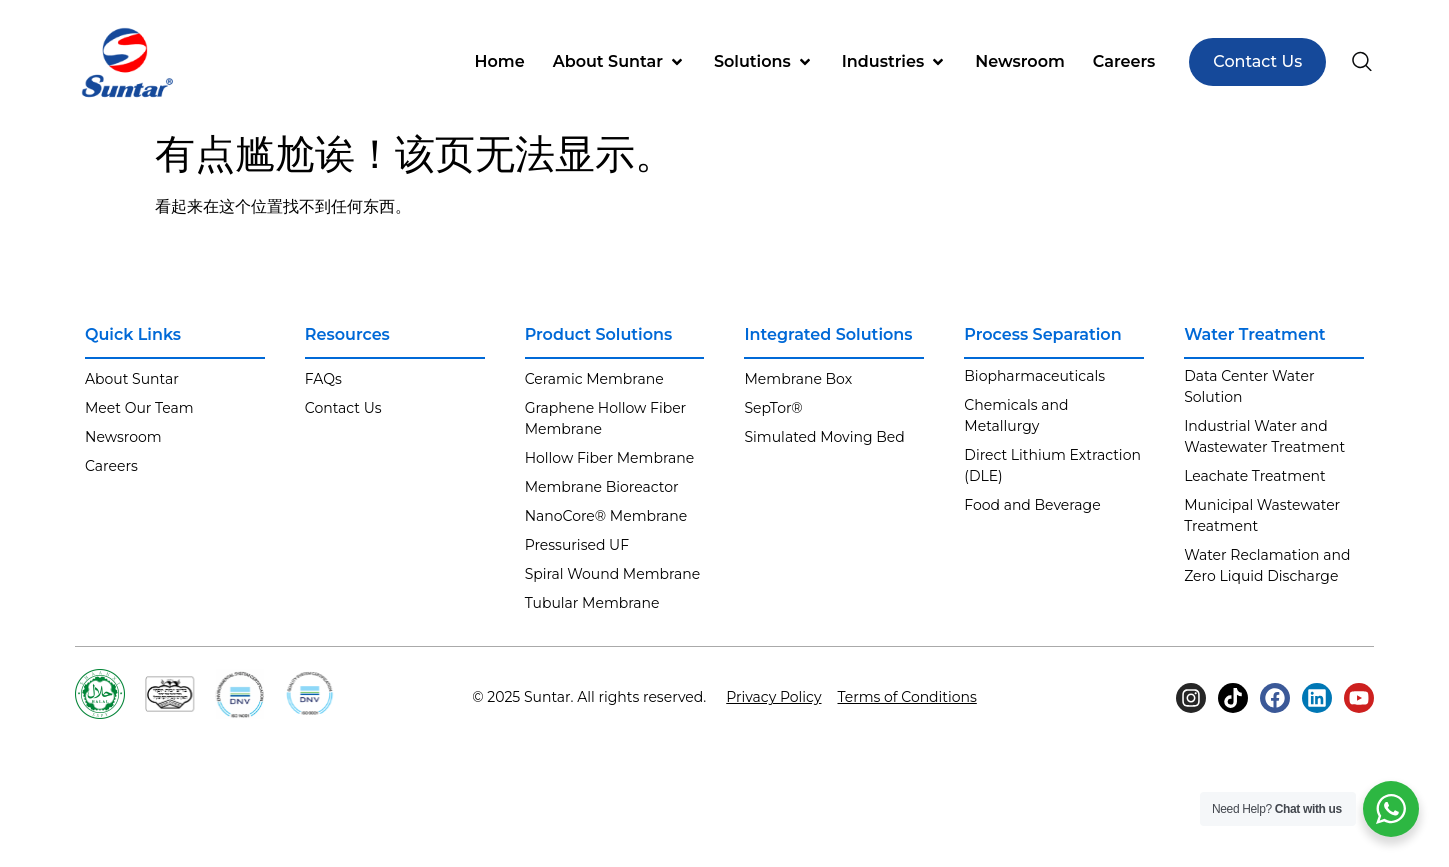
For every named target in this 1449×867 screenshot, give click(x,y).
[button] (619, 62)
